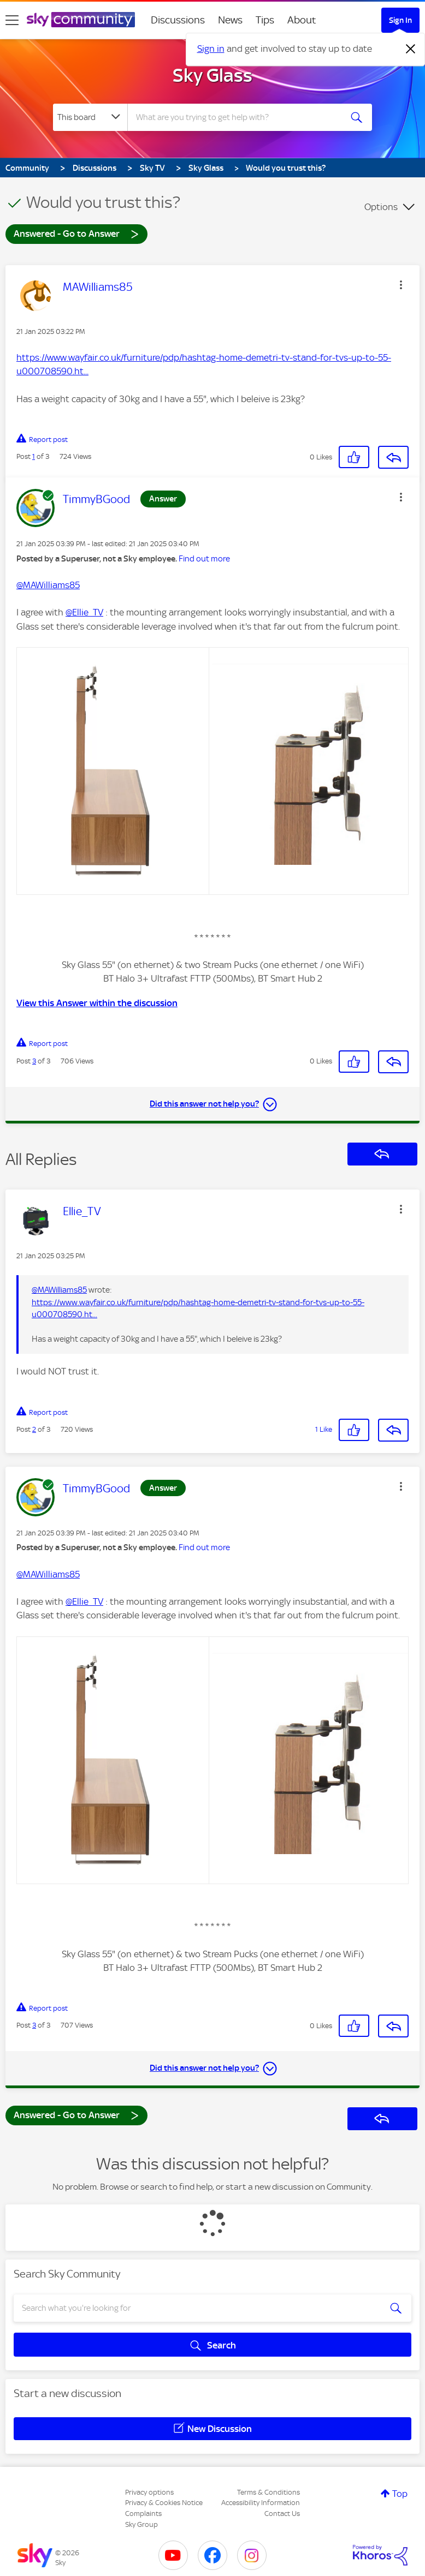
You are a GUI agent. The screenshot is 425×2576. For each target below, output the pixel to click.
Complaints (143, 2513)
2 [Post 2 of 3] (34, 1429)
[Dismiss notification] (411, 49)
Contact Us (282, 2513)
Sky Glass (212, 75)
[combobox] (237, 117)
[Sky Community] (81, 19)
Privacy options (149, 2492)
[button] (401, 284)
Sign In (400, 20)
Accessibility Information (260, 2503)
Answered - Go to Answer (76, 233)
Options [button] (381, 206)
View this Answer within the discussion (97, 1002)
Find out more (204, 559)
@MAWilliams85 (48, 584)
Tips (265, 20)
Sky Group (141, 2524)
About (301, 20)
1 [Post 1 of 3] (33, 456)
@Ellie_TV (84, 612)
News (230, 20)
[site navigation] (12, 20)
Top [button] (400, 2493)
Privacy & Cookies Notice (164, 2503)
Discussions (178, 20)
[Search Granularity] (90, 117)
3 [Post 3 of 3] (34, 1061)
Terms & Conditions (268, 2492)
